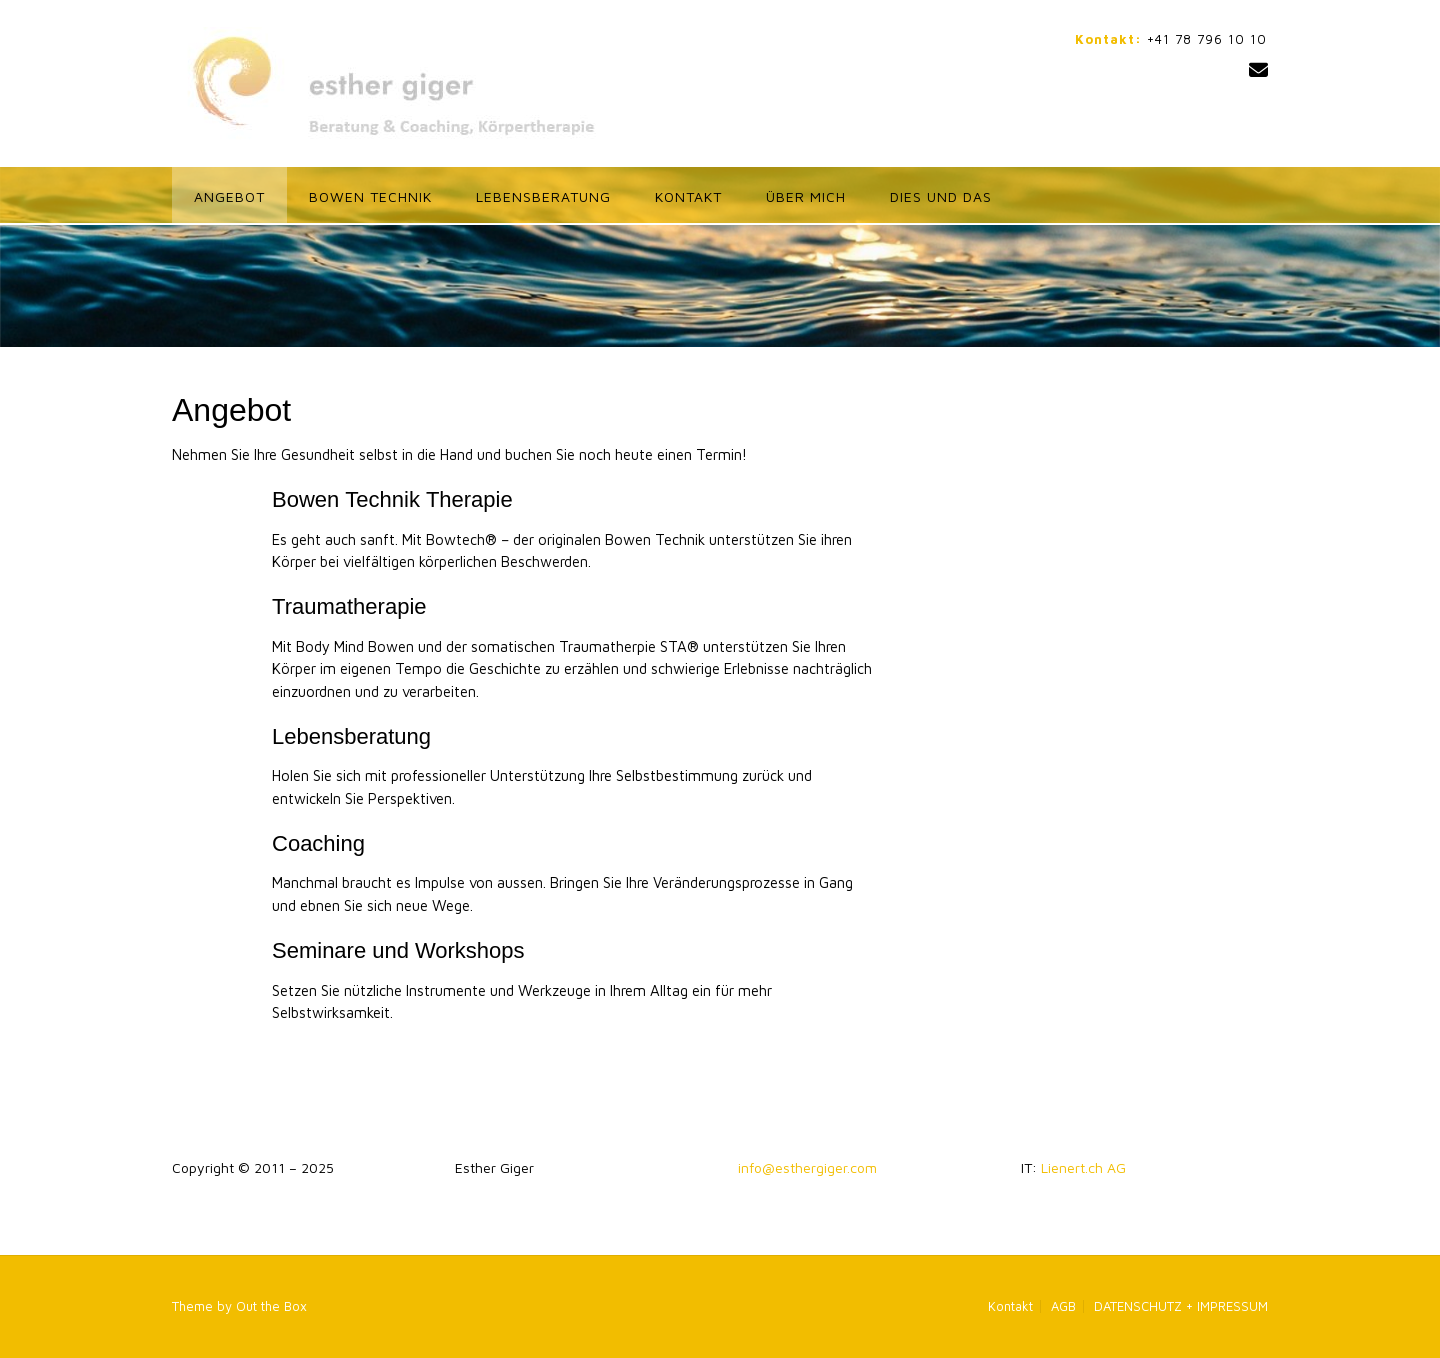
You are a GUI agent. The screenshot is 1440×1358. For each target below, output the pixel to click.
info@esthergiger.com (807, 1167)
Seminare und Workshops (398, 951)
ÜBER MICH (806, 196)
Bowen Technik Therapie (392, 500)
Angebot (229, 196)
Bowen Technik (370, 196)
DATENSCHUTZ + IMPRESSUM (1181, 1306)
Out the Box (271, 1306)
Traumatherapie (349, 607)
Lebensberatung (543, 196)
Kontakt (688, 196)
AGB (1063, 1306)
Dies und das (941, 196)
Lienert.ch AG (1083, 1167)
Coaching (318, 844)
